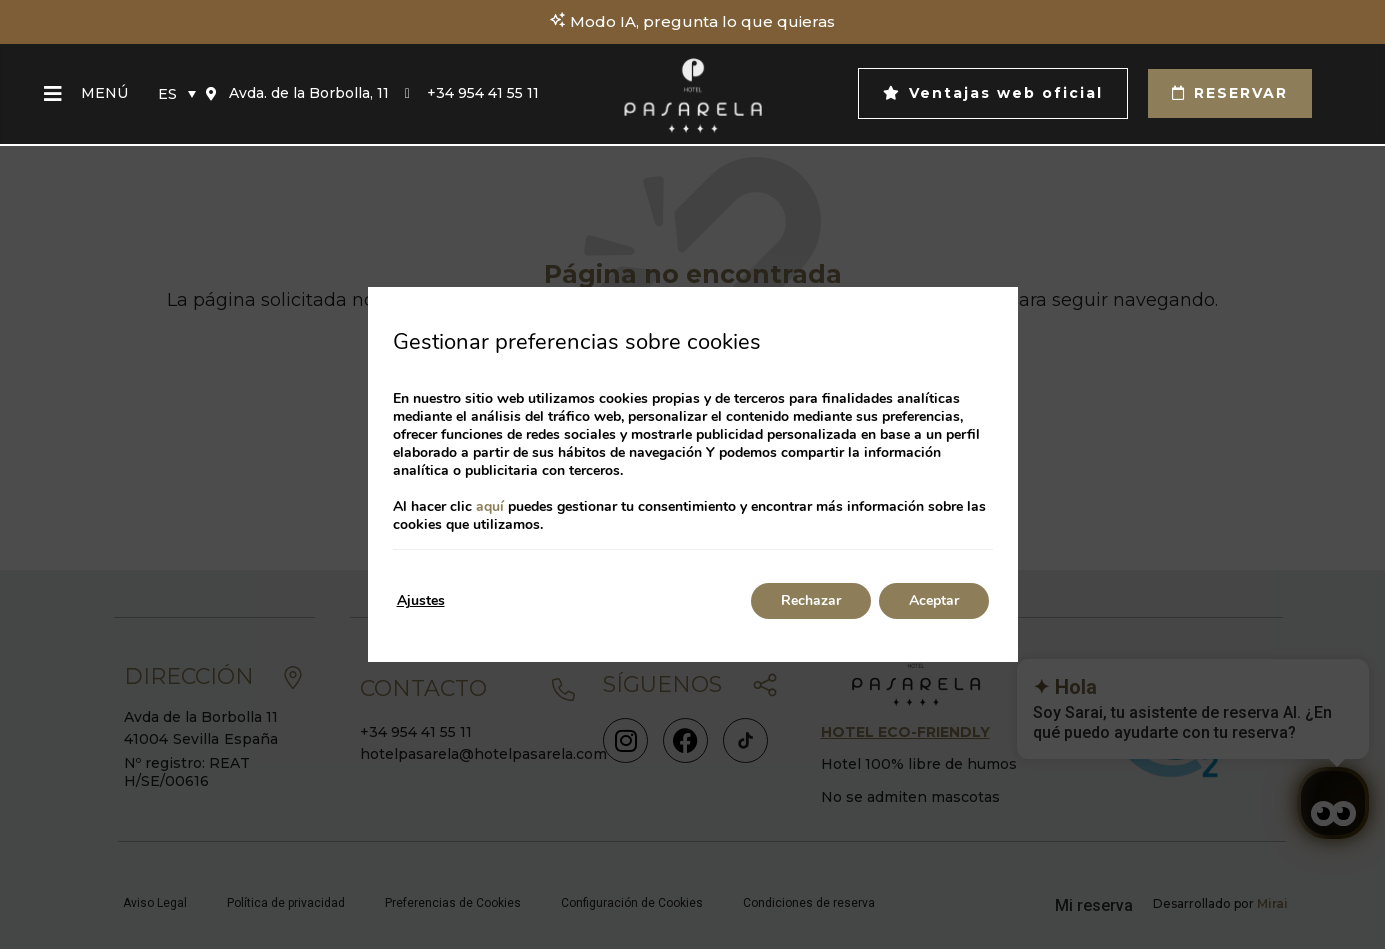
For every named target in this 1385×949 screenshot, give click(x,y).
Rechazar (811, 600)
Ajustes (421, 600)
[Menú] (53, 94)
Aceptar (934, 600)
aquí (490, 506)
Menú (104, 93)
